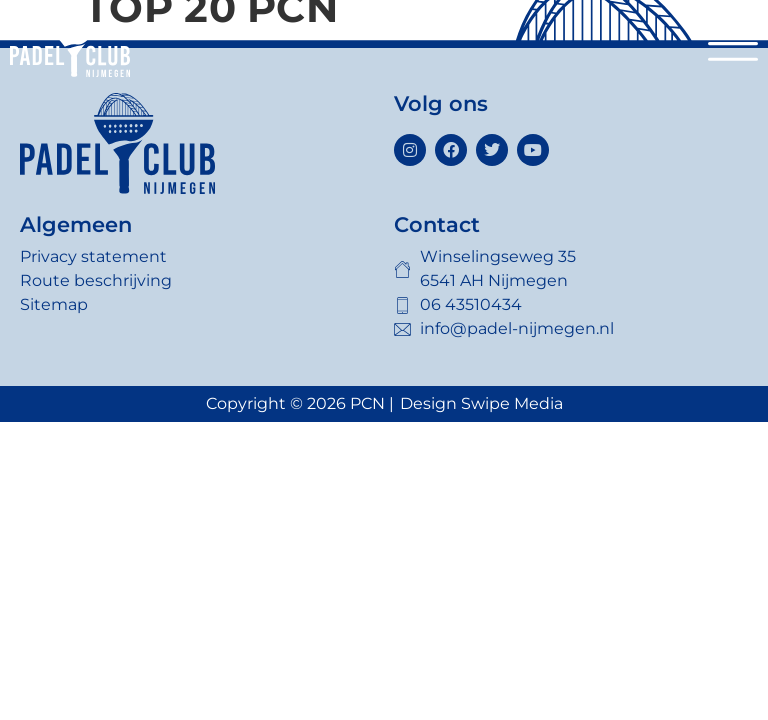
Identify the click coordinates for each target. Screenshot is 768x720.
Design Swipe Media (481, 403)
